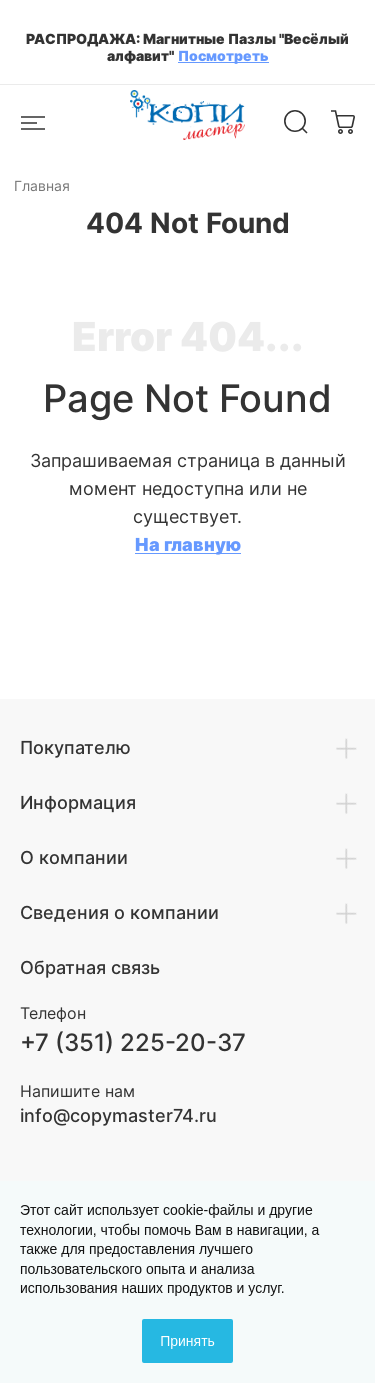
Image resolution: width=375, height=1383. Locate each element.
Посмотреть (223, 55)
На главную (188, 544)
